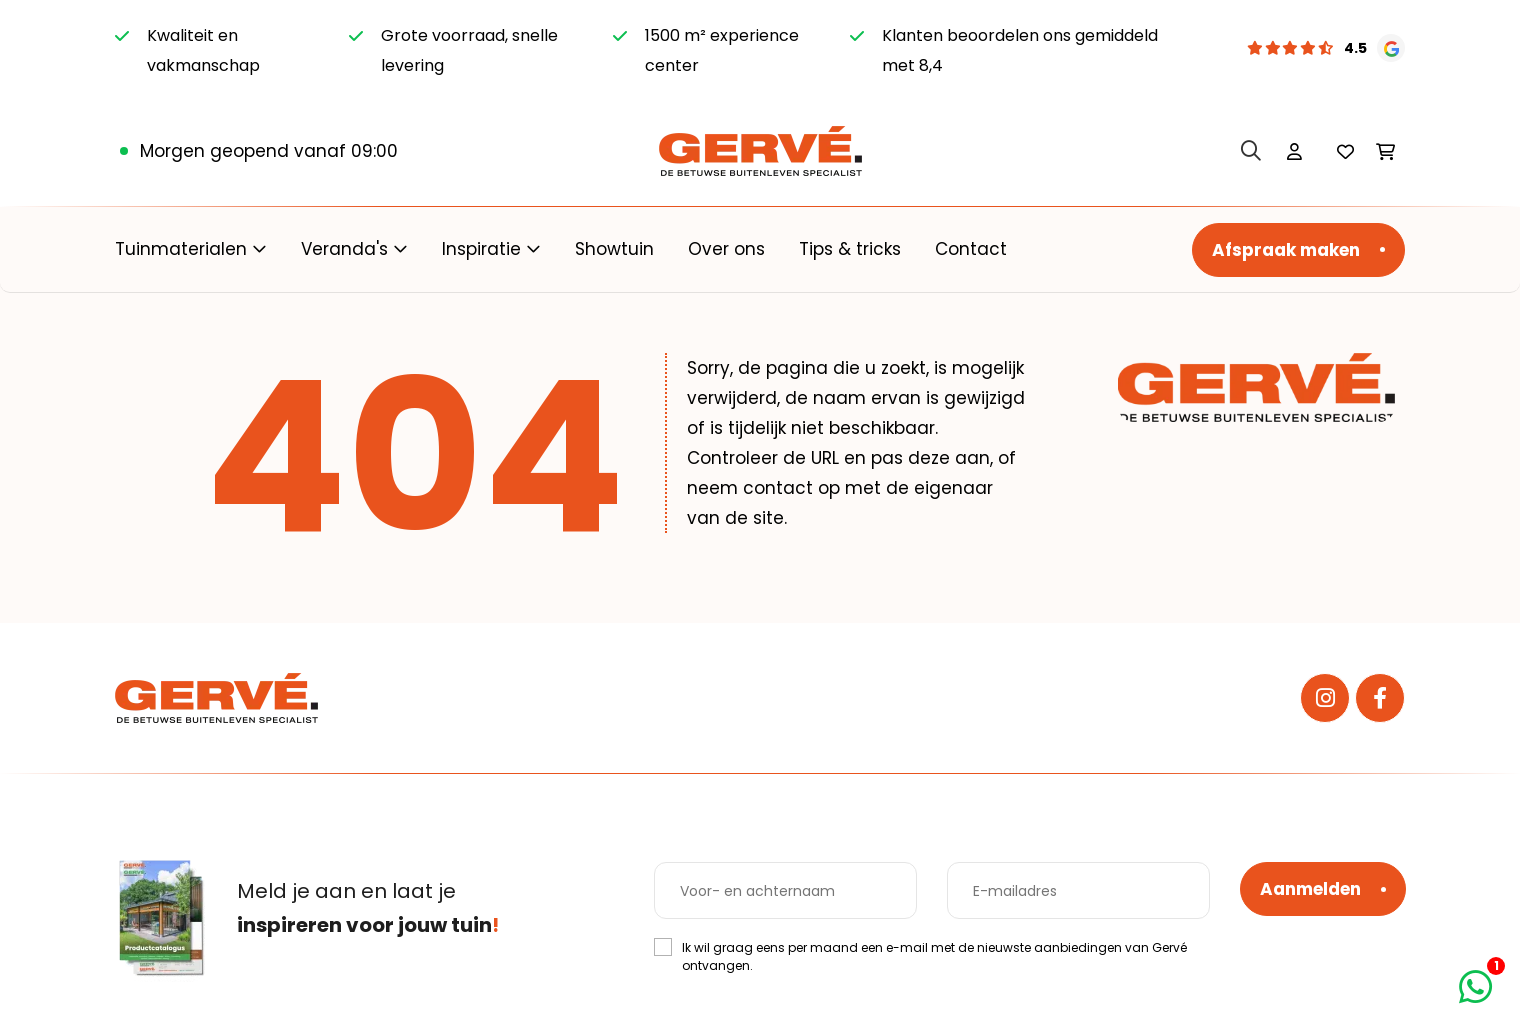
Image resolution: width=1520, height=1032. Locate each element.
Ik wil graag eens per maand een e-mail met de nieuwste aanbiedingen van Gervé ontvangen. (934, 956)
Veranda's (344, 249)
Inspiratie (481, 249)
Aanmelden (1310, 889)
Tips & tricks (850, 249)
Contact (971, 249)
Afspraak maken (1286, 250)
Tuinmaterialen (181, 249)
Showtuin (614, 249)
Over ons (726, 249)
